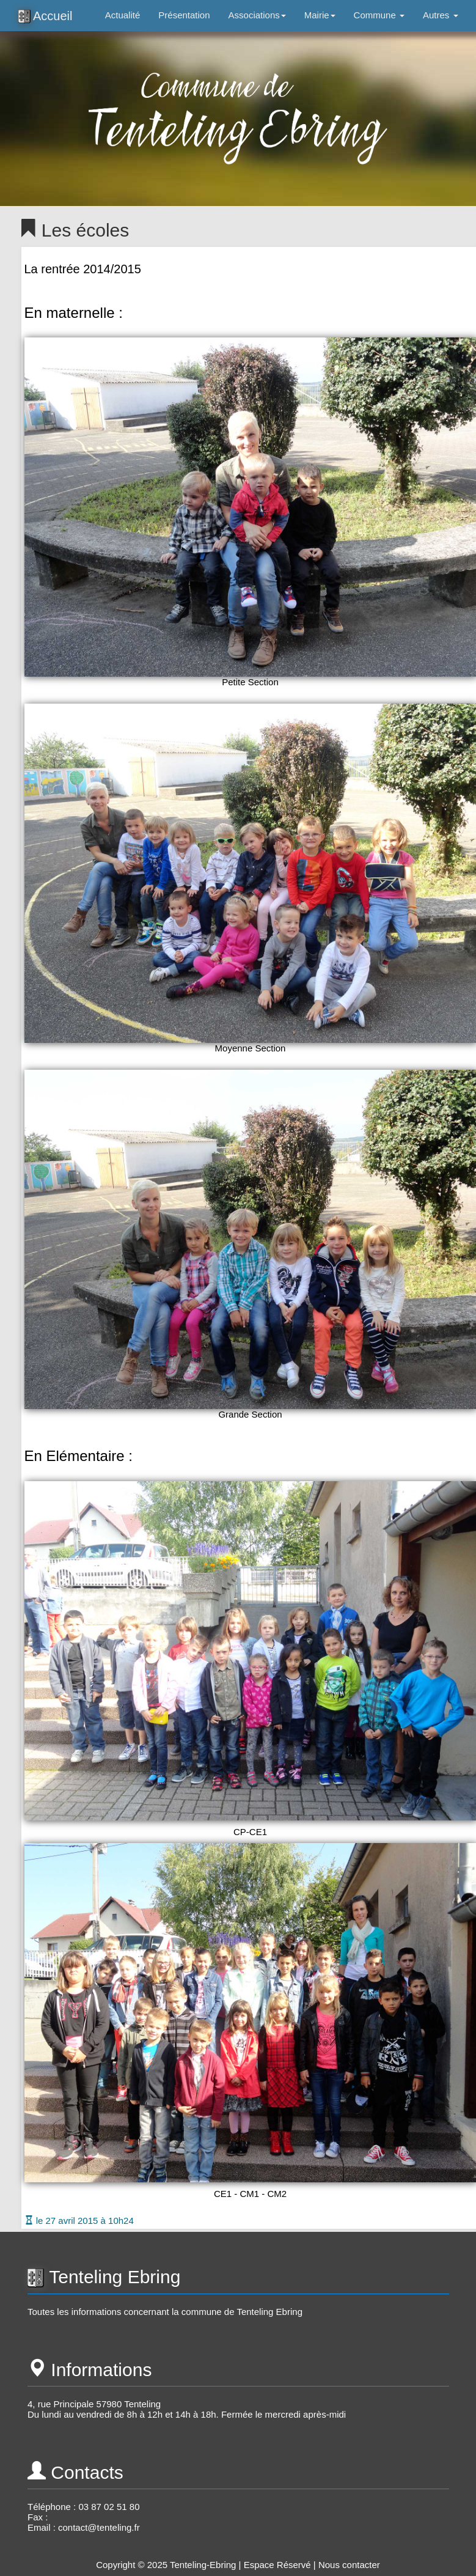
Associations (257, 15)
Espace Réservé (277, 2564)
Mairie (319, 15)
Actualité (123, 15)
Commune (379, 15)
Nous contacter (349, 2564)
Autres (440, 15)
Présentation (184, 15)
